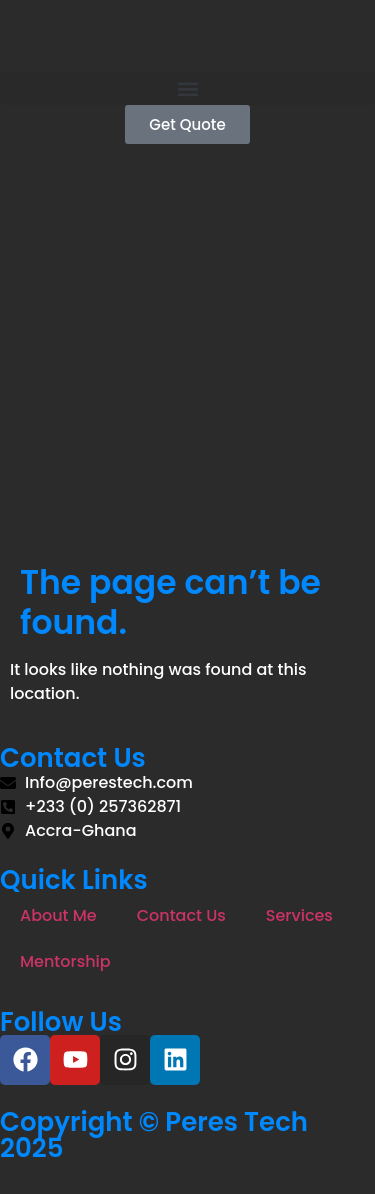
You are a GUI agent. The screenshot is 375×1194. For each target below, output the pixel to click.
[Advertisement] (187, 365)
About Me (58, 915)
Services (299, 915)
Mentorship (65, 961)
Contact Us (181, 915)
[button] (187, 88)
